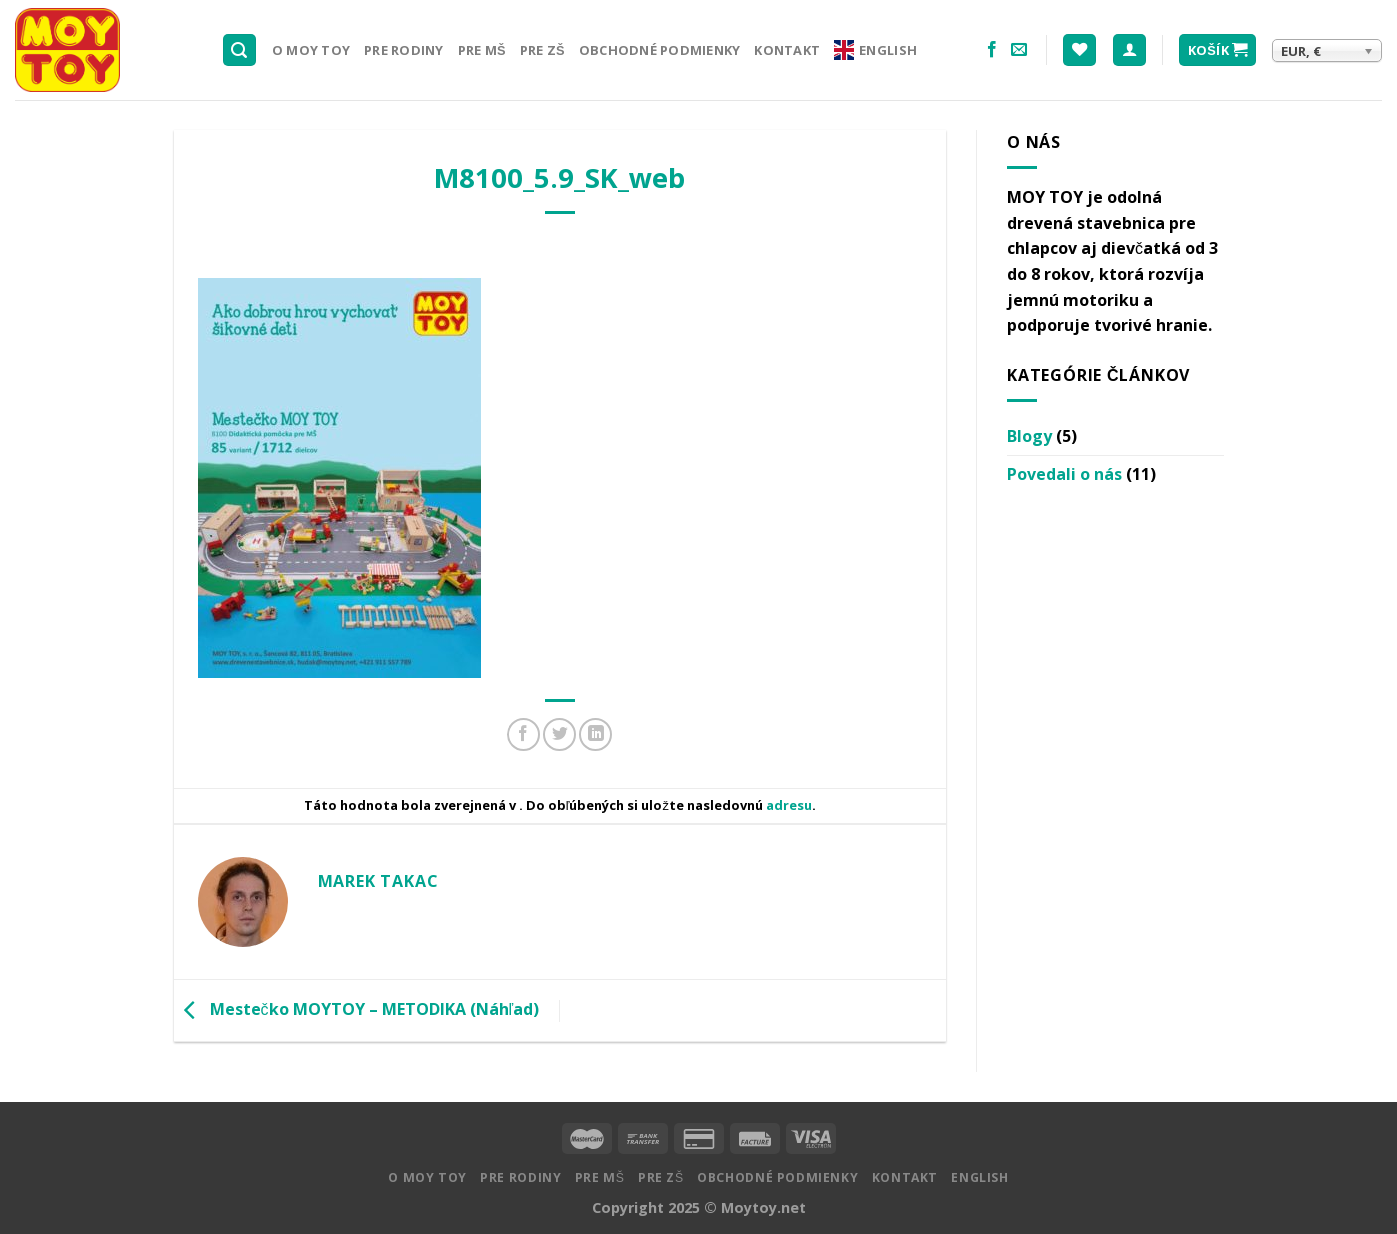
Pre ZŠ (542, 50)
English (875, 50)
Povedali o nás (1064, 474)
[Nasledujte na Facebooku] (992, 50)
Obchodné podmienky (660, 50)
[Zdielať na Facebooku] (523, 734)
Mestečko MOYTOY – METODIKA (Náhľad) (357, 1009)
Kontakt (787, 50)
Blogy (1029, 436)
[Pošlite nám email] (1019, 50)
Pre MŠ (482, 50)
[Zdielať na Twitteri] (559, 734)
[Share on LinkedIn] (595, 734)
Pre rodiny (404, 50)
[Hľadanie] (240, 50)
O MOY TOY (311, 50)
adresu (789, 805)
